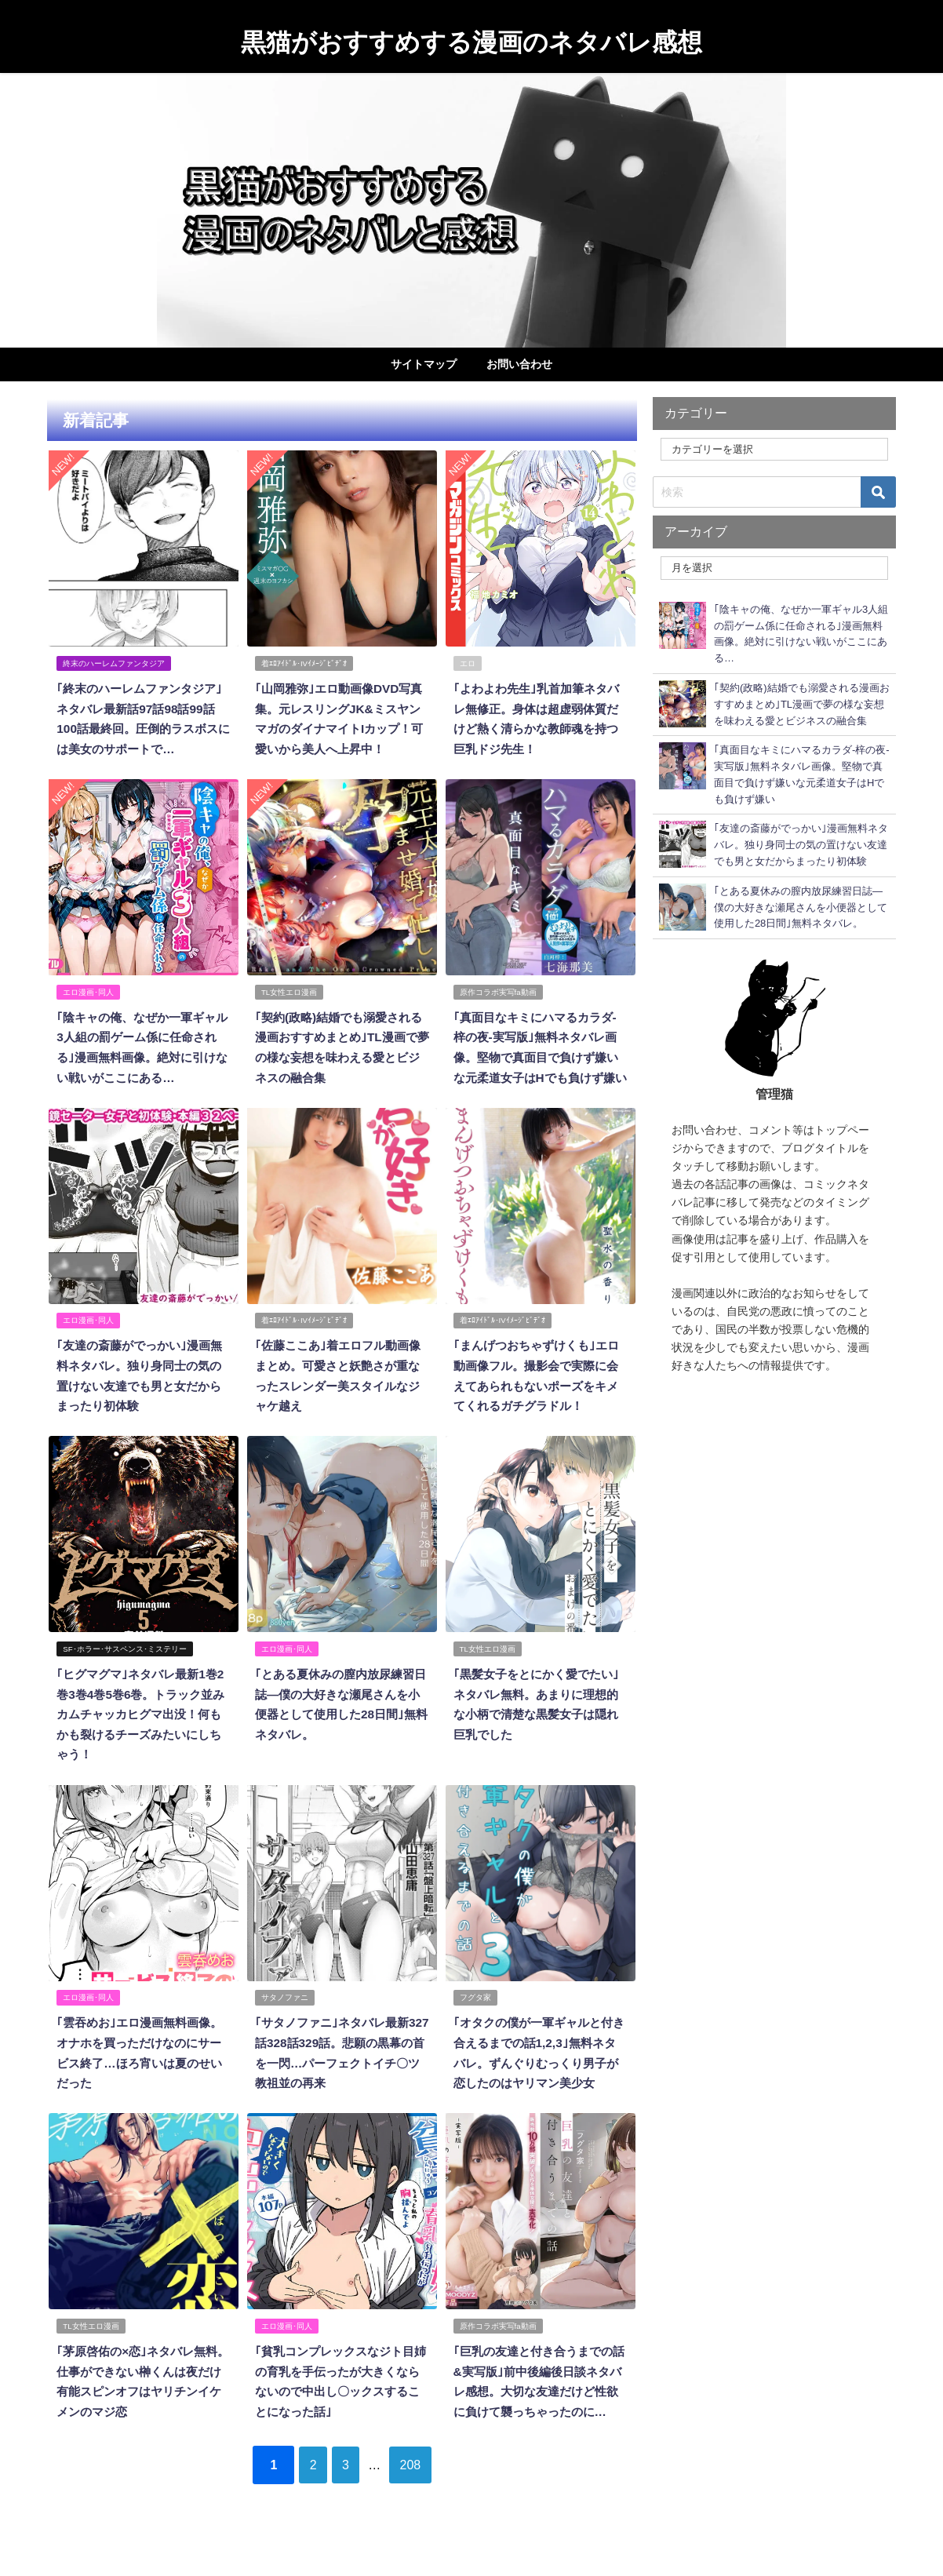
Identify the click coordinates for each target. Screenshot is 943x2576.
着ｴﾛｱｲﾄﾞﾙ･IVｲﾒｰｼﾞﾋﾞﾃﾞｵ (305, 662)
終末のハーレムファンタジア (115, 662)
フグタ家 (475, 2008)
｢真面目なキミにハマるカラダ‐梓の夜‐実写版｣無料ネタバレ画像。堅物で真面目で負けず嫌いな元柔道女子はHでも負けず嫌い (540, 1053)
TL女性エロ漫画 (290, 989)
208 (424, 2492)
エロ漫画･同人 (89, 989)
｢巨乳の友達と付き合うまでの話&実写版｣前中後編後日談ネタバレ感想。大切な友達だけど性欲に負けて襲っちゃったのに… (540, 2399)
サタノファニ (285, 2008)
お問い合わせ (519, 364)
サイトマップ (424, 364)
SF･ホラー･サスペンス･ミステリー (125, 1661)
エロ (467, 662)
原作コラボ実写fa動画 (498, 989)
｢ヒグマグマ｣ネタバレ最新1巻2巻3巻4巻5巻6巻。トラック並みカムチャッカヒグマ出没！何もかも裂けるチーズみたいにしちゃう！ (143, 1726)
